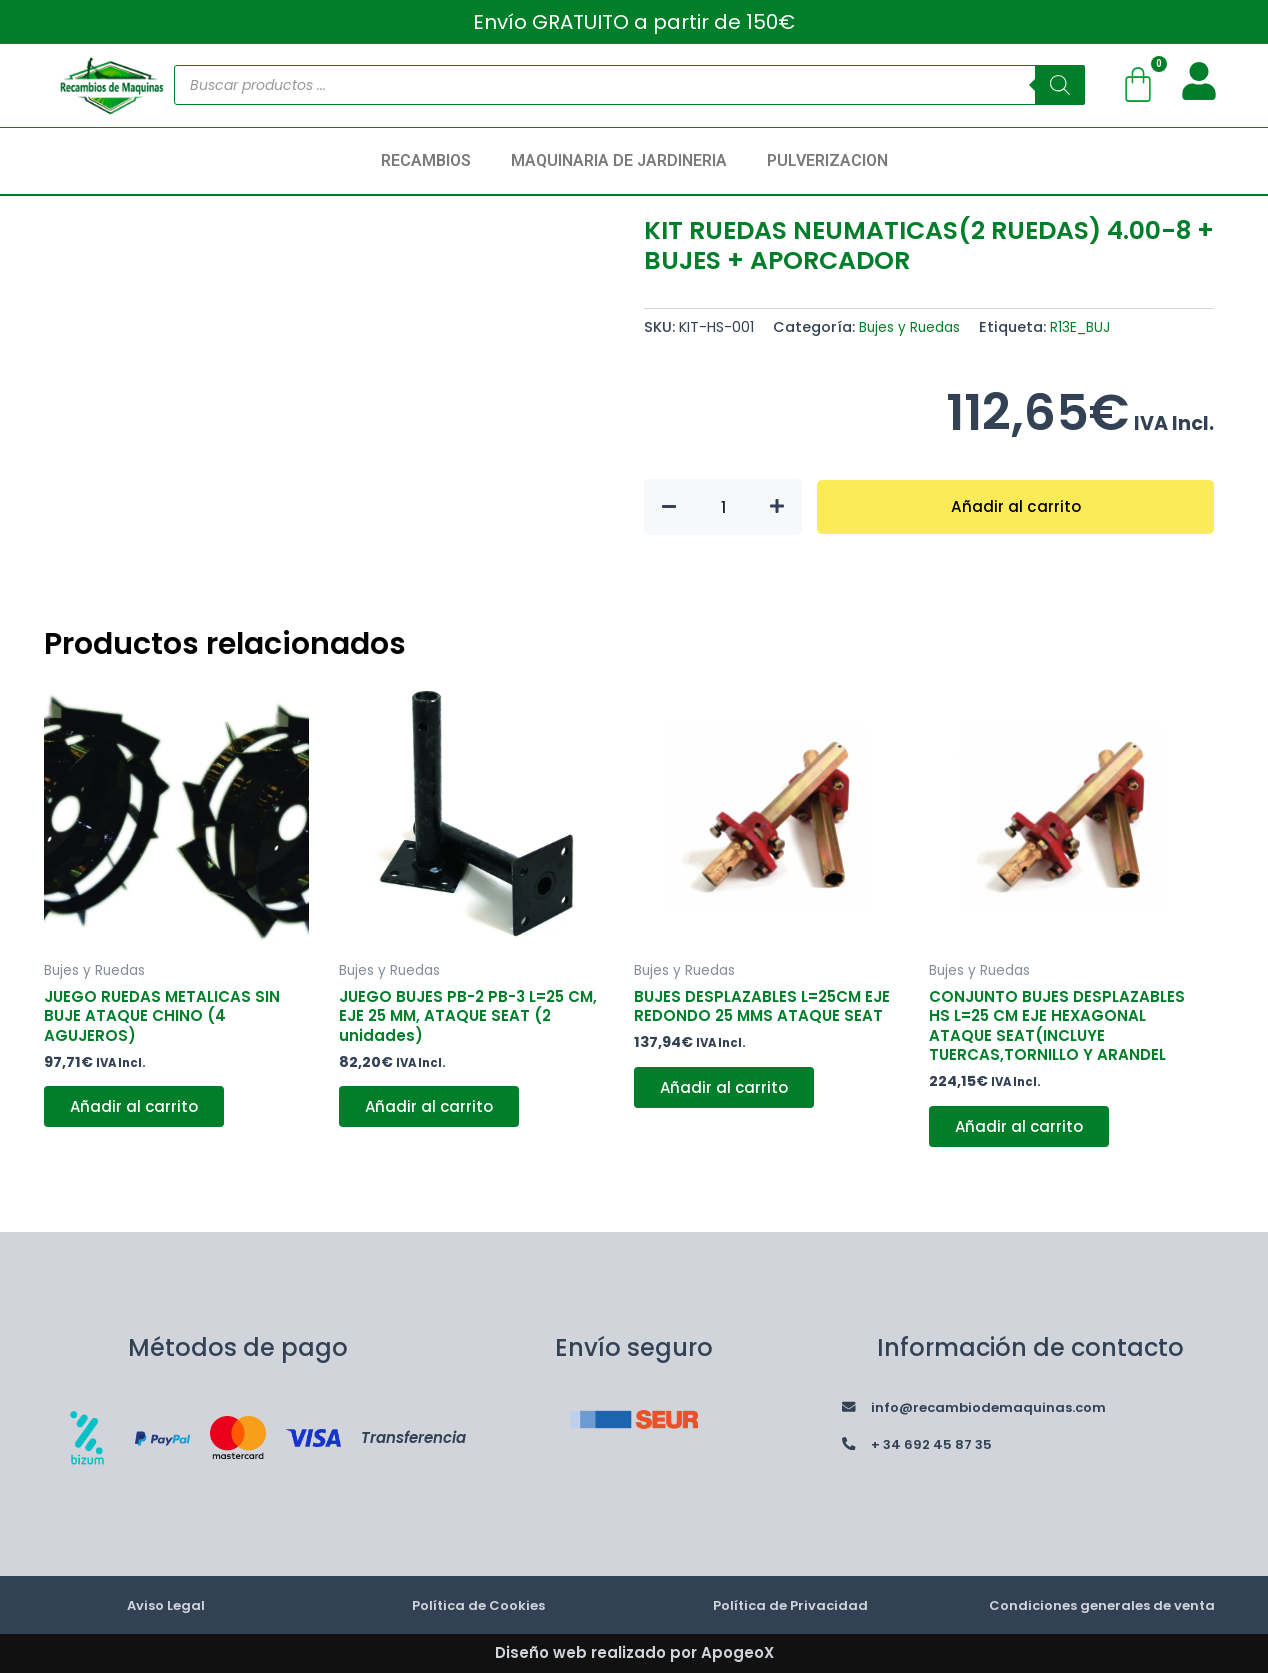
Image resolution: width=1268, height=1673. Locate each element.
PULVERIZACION (827, 160)
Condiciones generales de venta (1102, 1604)
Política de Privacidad (790, 1604)
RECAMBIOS (426, 160)
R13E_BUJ (1089, 327)
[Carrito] (1138, 85)
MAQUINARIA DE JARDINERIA (619, 160)
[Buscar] (1060, 85)
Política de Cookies (478, 1604)
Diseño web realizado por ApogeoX (634, 1652)
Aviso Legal (166, 1604)
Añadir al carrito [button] (139, 1114)
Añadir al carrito (1015, 506)
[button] (431, 161)
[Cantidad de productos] (723, 507)
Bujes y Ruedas (913, 327)
